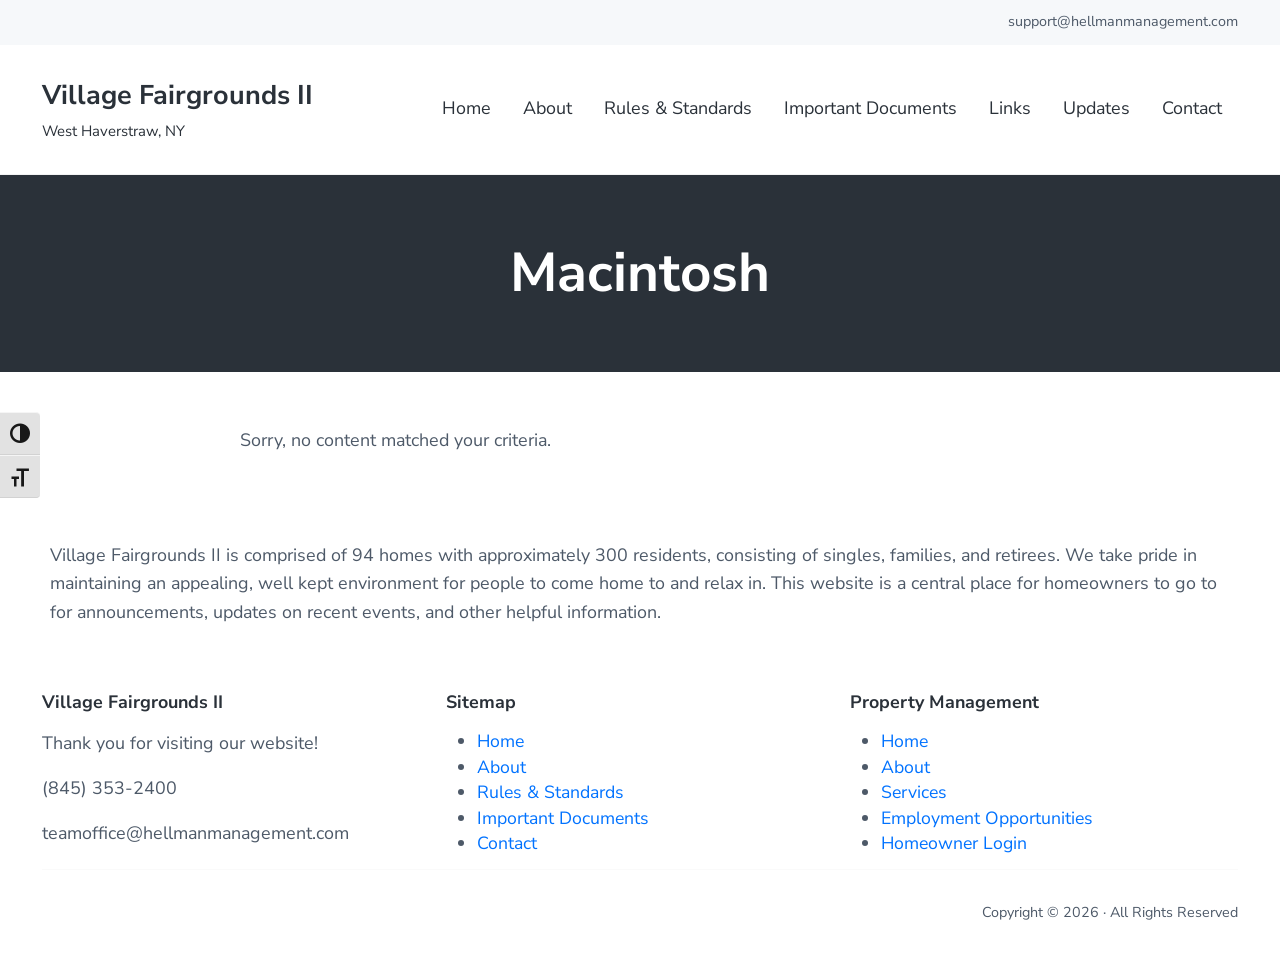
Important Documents (563, 818)
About (501, 767)
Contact (507, 844)
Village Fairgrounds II (181, 98)
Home (501, 742)
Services (915, 793)
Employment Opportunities (988, 818)
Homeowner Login (956, 844)
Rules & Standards (551, 793)
